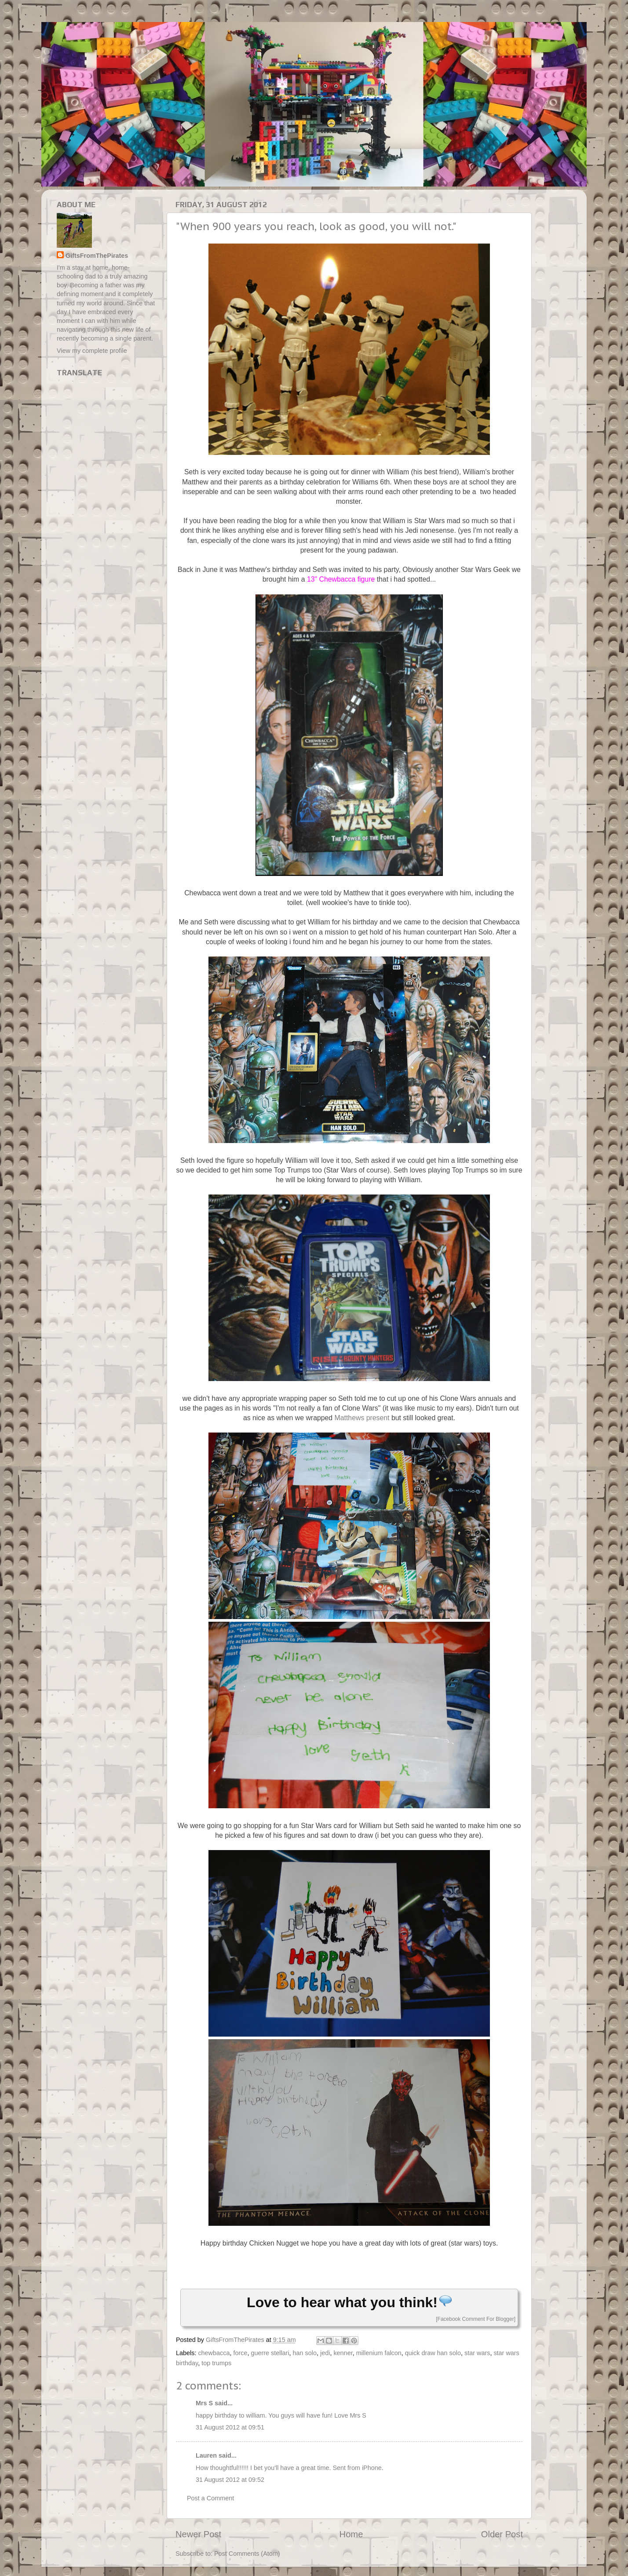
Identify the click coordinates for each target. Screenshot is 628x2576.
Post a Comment (210, 2498)
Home (351, 2534)
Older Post (502, 2534)
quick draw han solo (433, 2352)
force (240, 2352)
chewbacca (214, 2352)
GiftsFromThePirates (97, 255)
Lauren (206, 2455)
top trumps (216, 2363)
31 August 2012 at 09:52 (230, 2479)
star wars (477, 2352)
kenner (342, 2352)
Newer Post (198, 2534)
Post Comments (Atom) (247, 2553)
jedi (325, 2352)
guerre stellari (270, 2352)
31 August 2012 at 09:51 (230, 2427)
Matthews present (362, 1418)
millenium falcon (379, 2352)
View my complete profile (92, 350)
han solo (305, 2352)
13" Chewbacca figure (341, 579)
